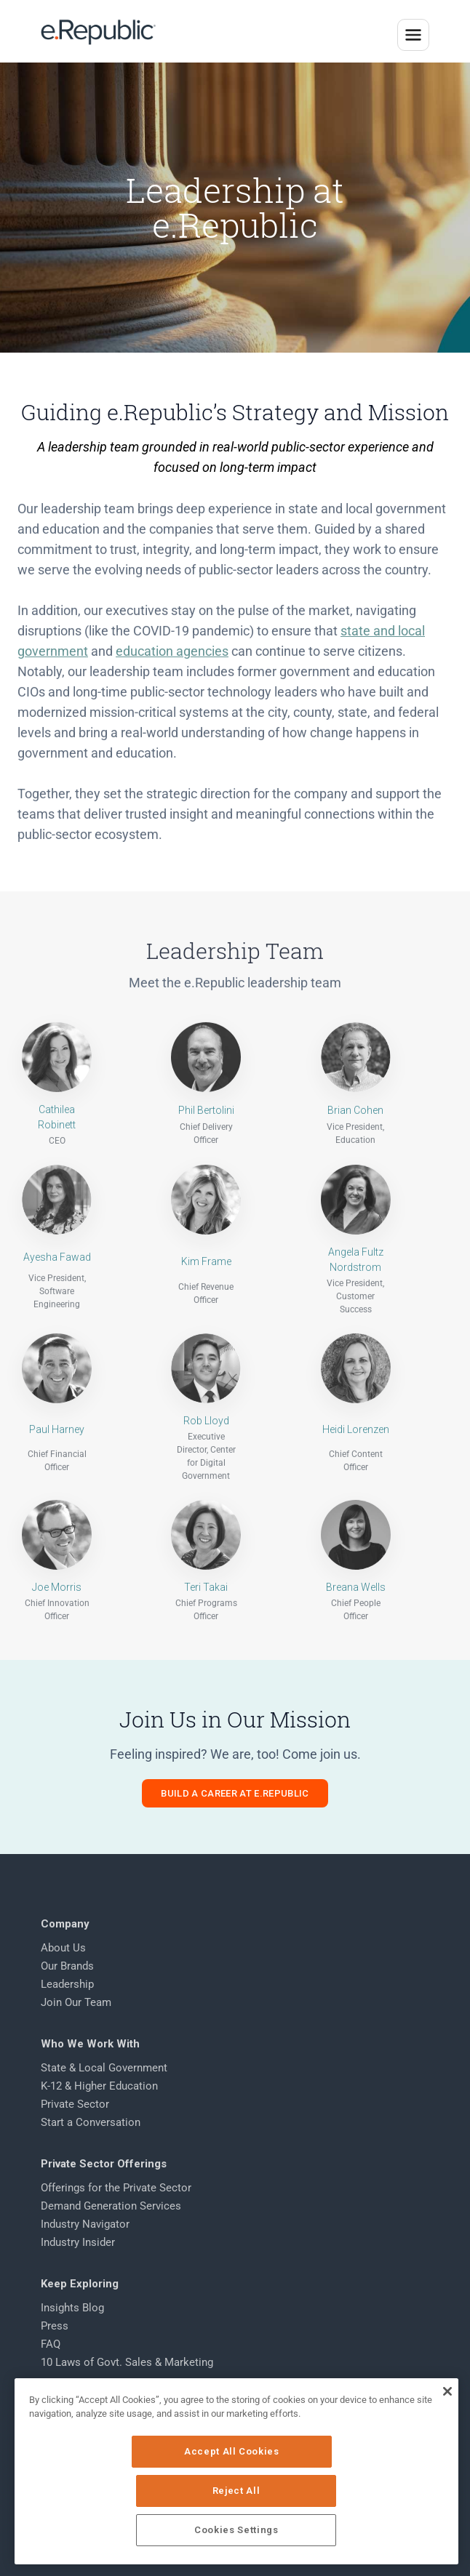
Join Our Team (76, 2002)
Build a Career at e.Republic (234, 1793)
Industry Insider (78, 2242)
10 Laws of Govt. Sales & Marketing (127, 2362)
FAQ (50, 2344)
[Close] (447, 2430)
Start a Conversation (90, 2122)
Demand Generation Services (111, 2205)
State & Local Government (104, 2067)
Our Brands (67, 1966)
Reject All (335, 2490)
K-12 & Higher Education (99, 2086)
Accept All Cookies (140, 2490)
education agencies (172, 705)
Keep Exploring (80, 2283)
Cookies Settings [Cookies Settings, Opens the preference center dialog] (238, 2529)
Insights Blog (72, 2307)
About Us (63, 1947)
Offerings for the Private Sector (116, 2187)
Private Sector (75, 2104)
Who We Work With (90, 2043)
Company (65, 1923)
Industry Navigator (85, 2224)
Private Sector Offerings (104, 2163)
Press (54, 2325)
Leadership (67, 1984)
